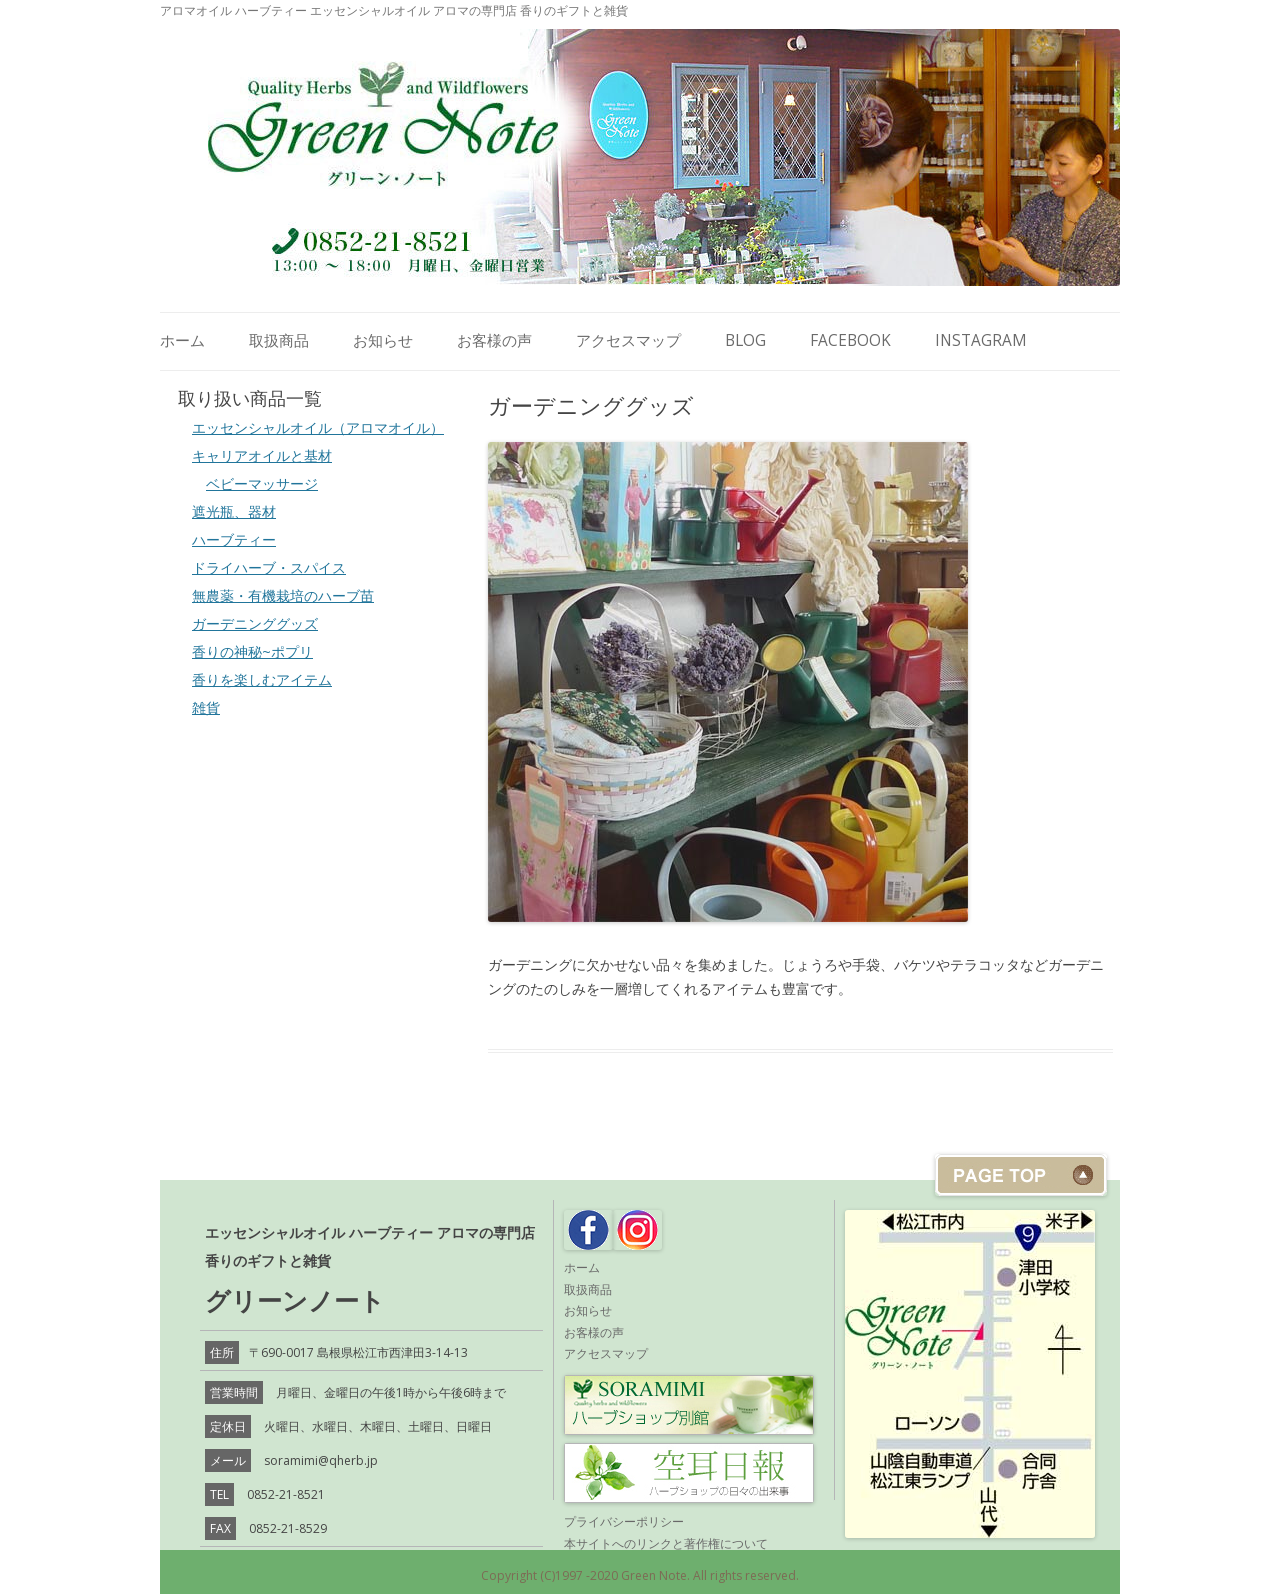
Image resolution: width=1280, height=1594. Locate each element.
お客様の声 (494, 340)
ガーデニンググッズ (255, 623)
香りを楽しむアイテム (262, 679)
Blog (745, 340)
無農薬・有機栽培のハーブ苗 (283, 595)
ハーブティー (234, 539)
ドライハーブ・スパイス (269, 567)
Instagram (981, 340)
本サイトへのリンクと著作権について (666, 1543)
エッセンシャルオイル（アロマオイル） (318, 427)
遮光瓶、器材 (234, 511)
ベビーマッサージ (262, 483)
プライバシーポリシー (624, 1521)
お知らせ (383, 340)
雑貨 (206, 707)
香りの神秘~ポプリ (252, 651)
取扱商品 (279, 340)
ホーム (182, 340)
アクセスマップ (628, 340)
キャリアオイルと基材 (262, 455)
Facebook (850, 340)
